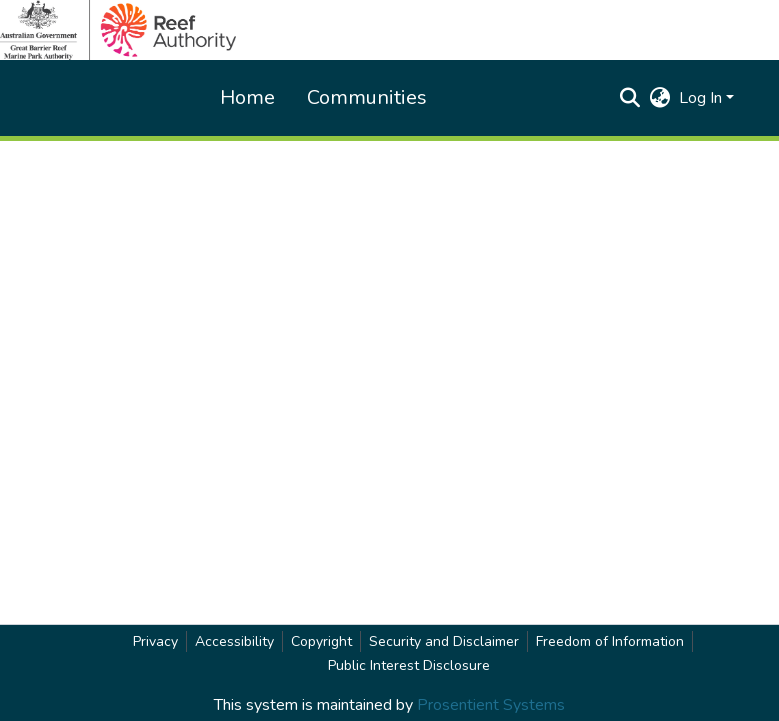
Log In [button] (702, 98)
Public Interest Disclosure (409, 665)
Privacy (155, 641)
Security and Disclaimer (444, 641)
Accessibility (234, 641)
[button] (630, 98)
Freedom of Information (610, 641)
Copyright (321, 641)
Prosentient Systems (491, 705)
